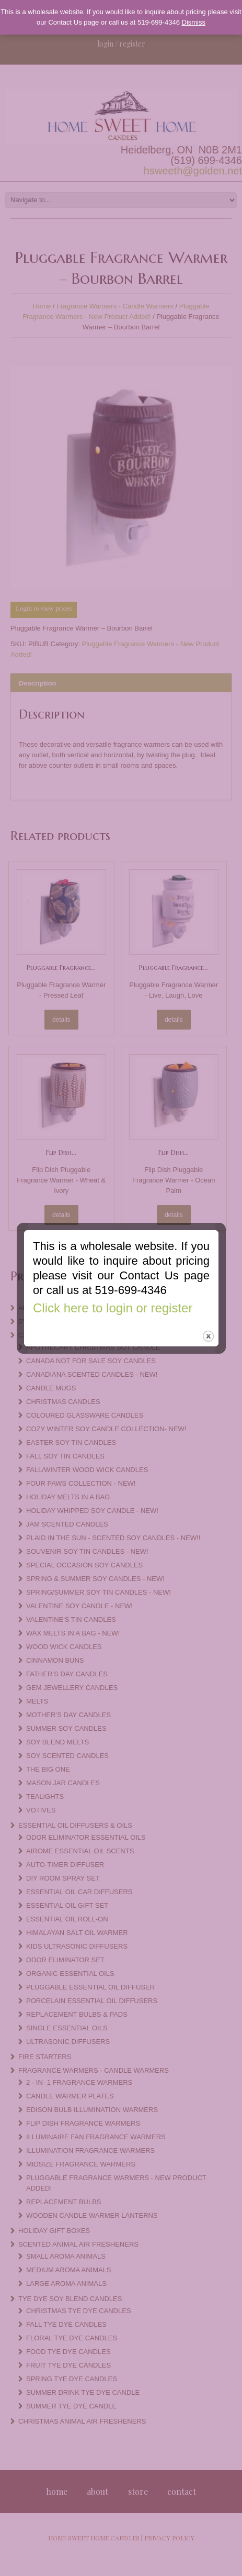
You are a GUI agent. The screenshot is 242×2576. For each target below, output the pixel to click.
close (208, 1299)
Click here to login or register (112, 1271)
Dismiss (194, 22)
